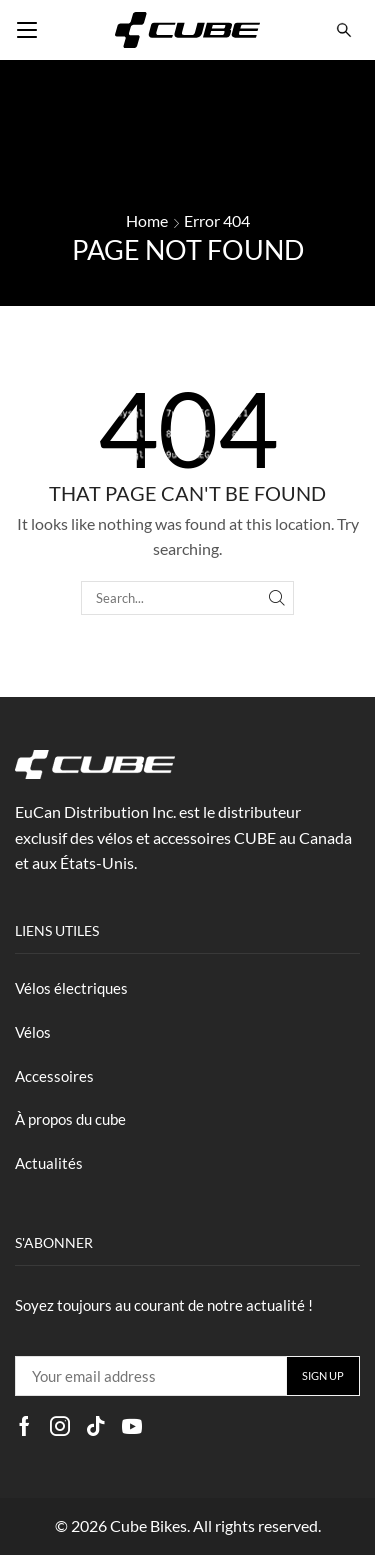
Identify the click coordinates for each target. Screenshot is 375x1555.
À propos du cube (70, 1119)
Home (147, 220)
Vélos (33, 1032)
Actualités (49, 1163)
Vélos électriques (71, 988)
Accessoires (54, 1076)
